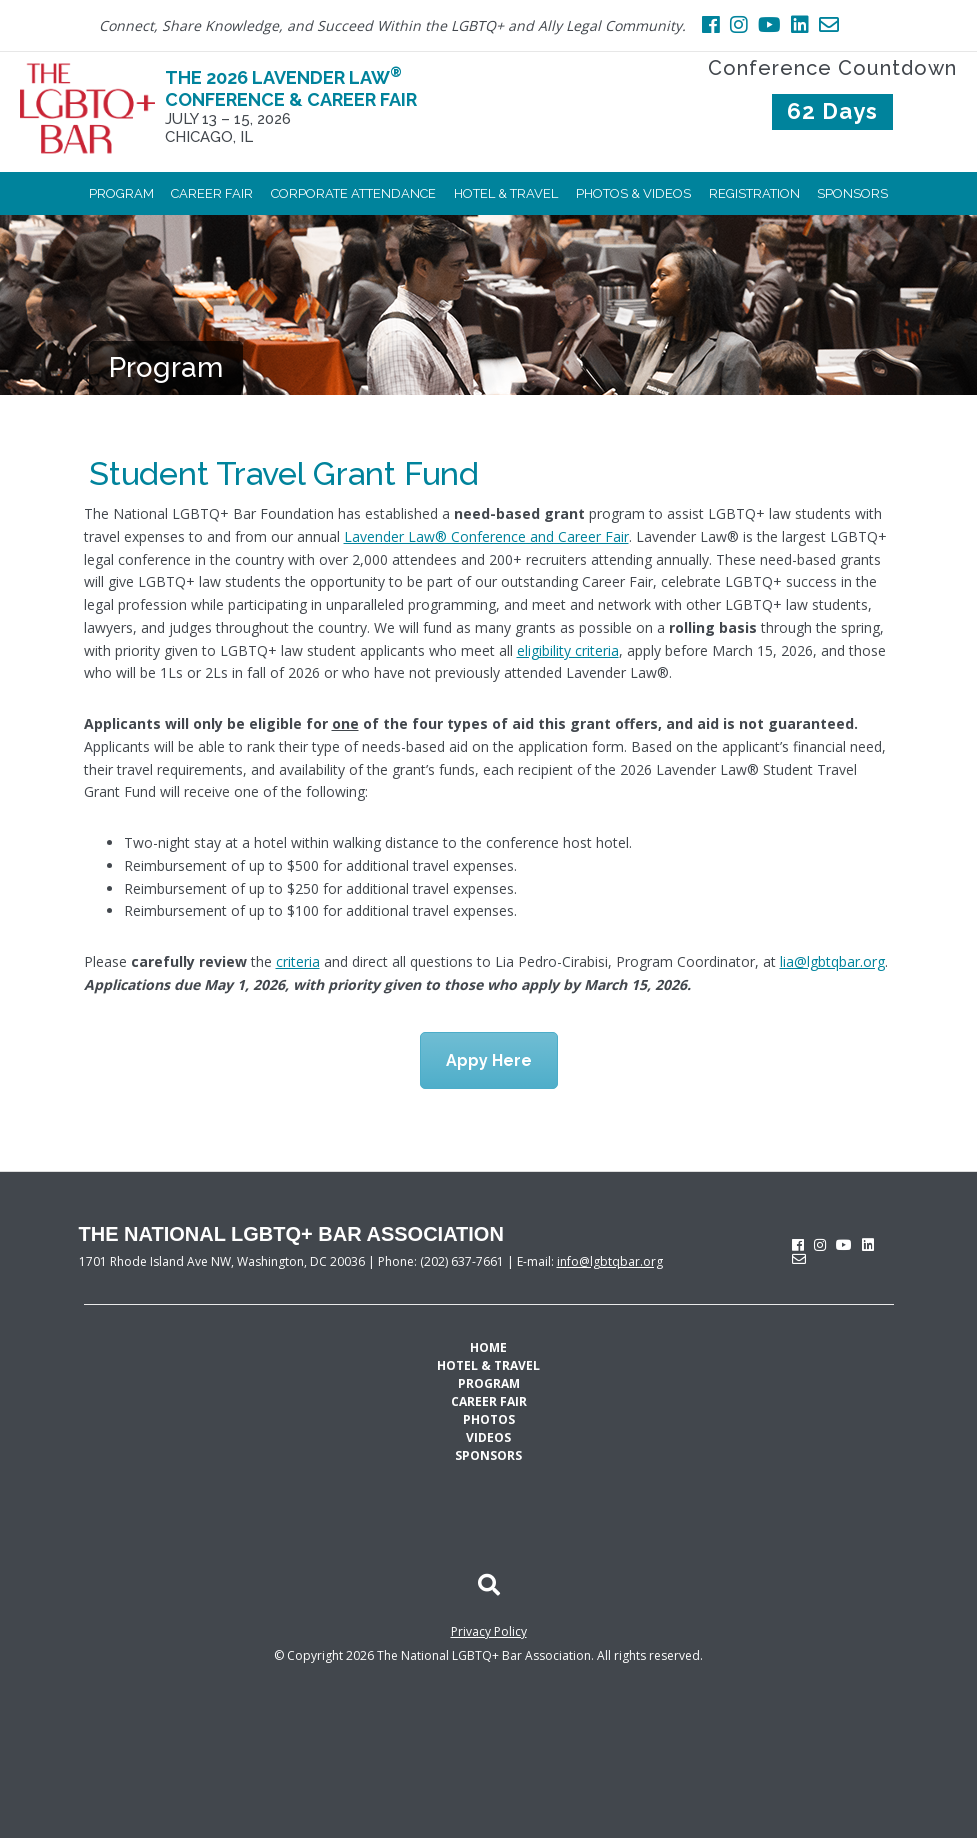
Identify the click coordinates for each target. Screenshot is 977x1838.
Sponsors (488, 1455)
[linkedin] (868, 1244)
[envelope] (799, 1258)
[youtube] (844, 1244)
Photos (489, 1419)
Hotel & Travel (488, 1365)
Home (488, 1347)
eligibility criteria (568, 650)
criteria (298, 961)
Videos (488, 1437)
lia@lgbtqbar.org (832, 961)
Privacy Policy (489, 1631)
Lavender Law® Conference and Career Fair (486, 536)
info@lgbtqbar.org (610, 1261)
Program (166, 367)
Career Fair (489, 1401)
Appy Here (489, 1060)
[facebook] (798, 1244)
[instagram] (820, 1244)
